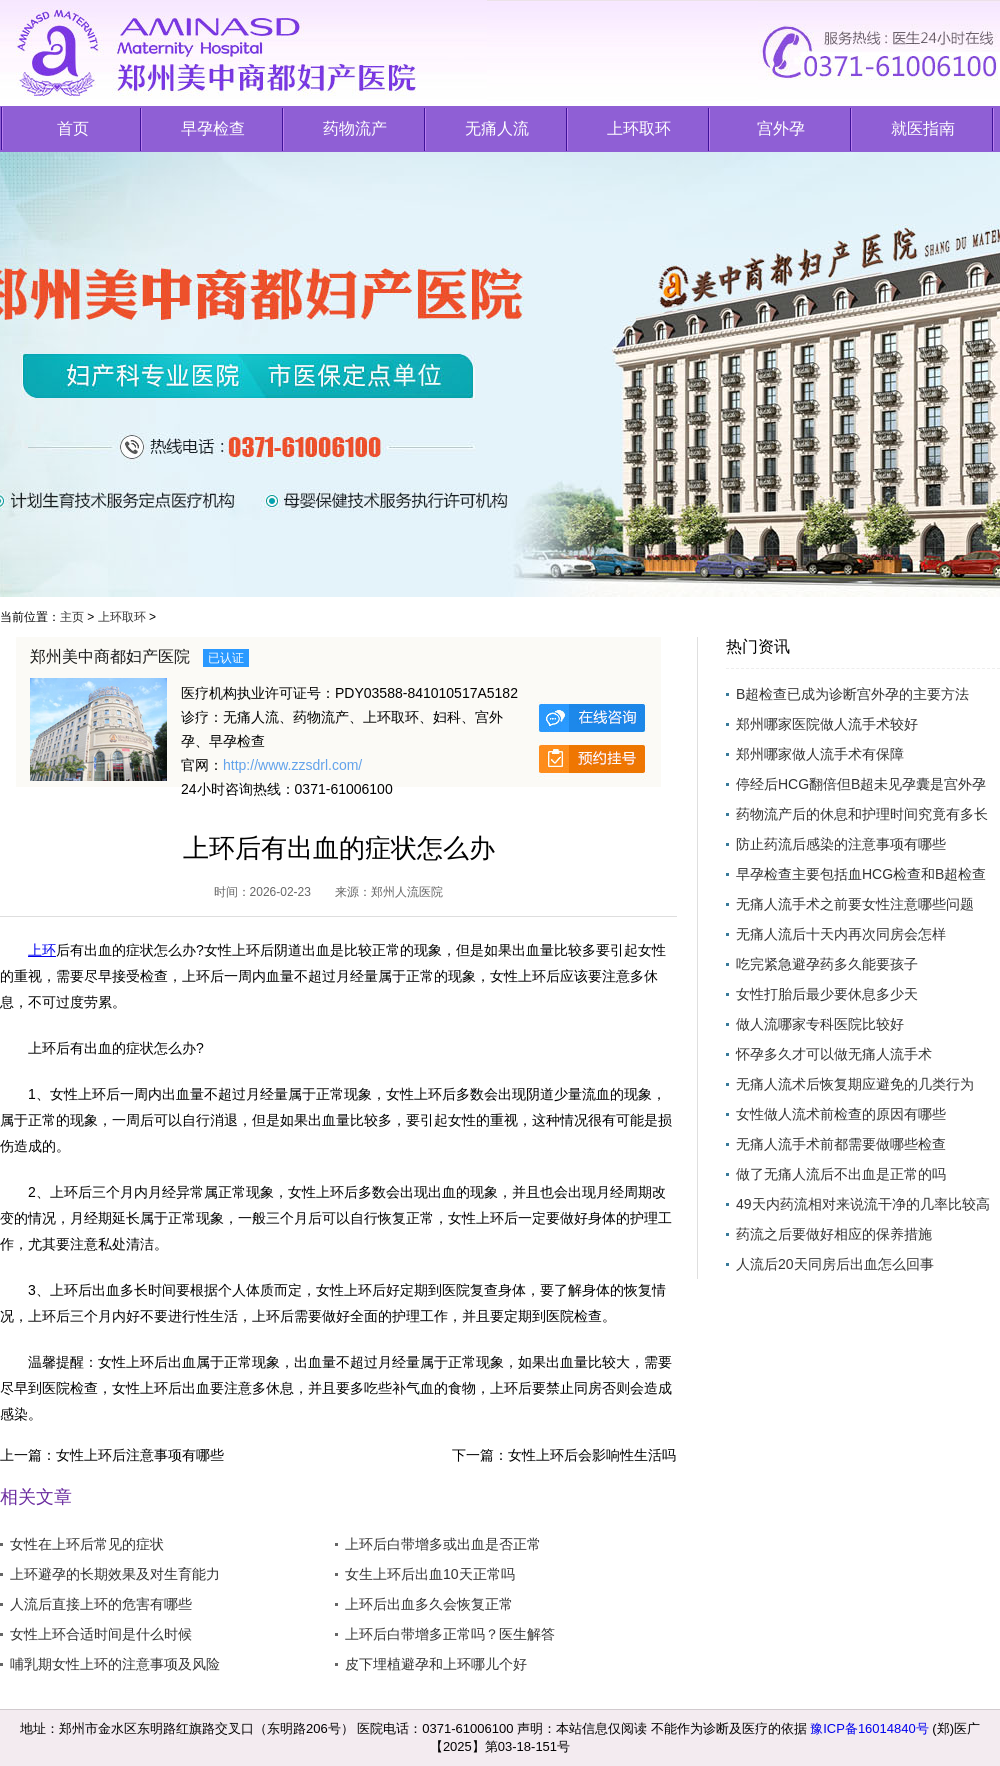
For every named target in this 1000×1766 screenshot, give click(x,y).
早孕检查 (213, 128)
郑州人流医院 (407, 892)
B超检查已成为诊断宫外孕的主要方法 (852, 694)
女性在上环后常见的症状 (87, 1544)
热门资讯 (758, 646)
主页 (72, 617)
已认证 (226, 658)
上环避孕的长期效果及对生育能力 (115, 1574)
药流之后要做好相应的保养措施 (834, 1234)
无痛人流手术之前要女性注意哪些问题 (855, 904)
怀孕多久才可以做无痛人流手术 (834, 1054)
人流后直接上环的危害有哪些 (101, 1604)
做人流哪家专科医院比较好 (820, 1024)
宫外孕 (781, 128)
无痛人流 (497, 128)
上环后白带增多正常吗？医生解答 (450, 1634)
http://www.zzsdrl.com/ (292, 765)
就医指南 (923, 128)
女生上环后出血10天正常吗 (430, 1574)
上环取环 (639, 128)
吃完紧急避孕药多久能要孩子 (827, 964)
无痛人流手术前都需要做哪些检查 (841, 1144)
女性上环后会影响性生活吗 (592, 1455)
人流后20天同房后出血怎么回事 (835, 1264)
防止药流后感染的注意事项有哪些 (841, 844)
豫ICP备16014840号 (869, 1728)
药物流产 (355, 128)
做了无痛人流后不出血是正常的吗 (841, 1174)
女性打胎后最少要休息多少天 (827, 994)
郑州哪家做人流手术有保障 (820, 754)
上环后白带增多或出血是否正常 (443, 1544)
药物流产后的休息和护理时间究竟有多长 (862, 814)
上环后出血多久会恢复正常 (429, 1604)
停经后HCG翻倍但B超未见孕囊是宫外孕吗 (861, 787)
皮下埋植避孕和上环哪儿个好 (436, 1664)
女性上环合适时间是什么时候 (101, 1634)
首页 (73, 128)
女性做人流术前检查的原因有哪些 (841, 1114)
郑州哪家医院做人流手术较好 (827, 724)
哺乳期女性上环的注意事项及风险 (115, 1664)
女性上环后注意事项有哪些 (140, 1455)
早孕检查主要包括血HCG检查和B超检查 (861, 874)
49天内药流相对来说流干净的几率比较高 (863, 1204)
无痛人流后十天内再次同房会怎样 (841, 934)
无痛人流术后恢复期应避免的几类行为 (855, 1084)
